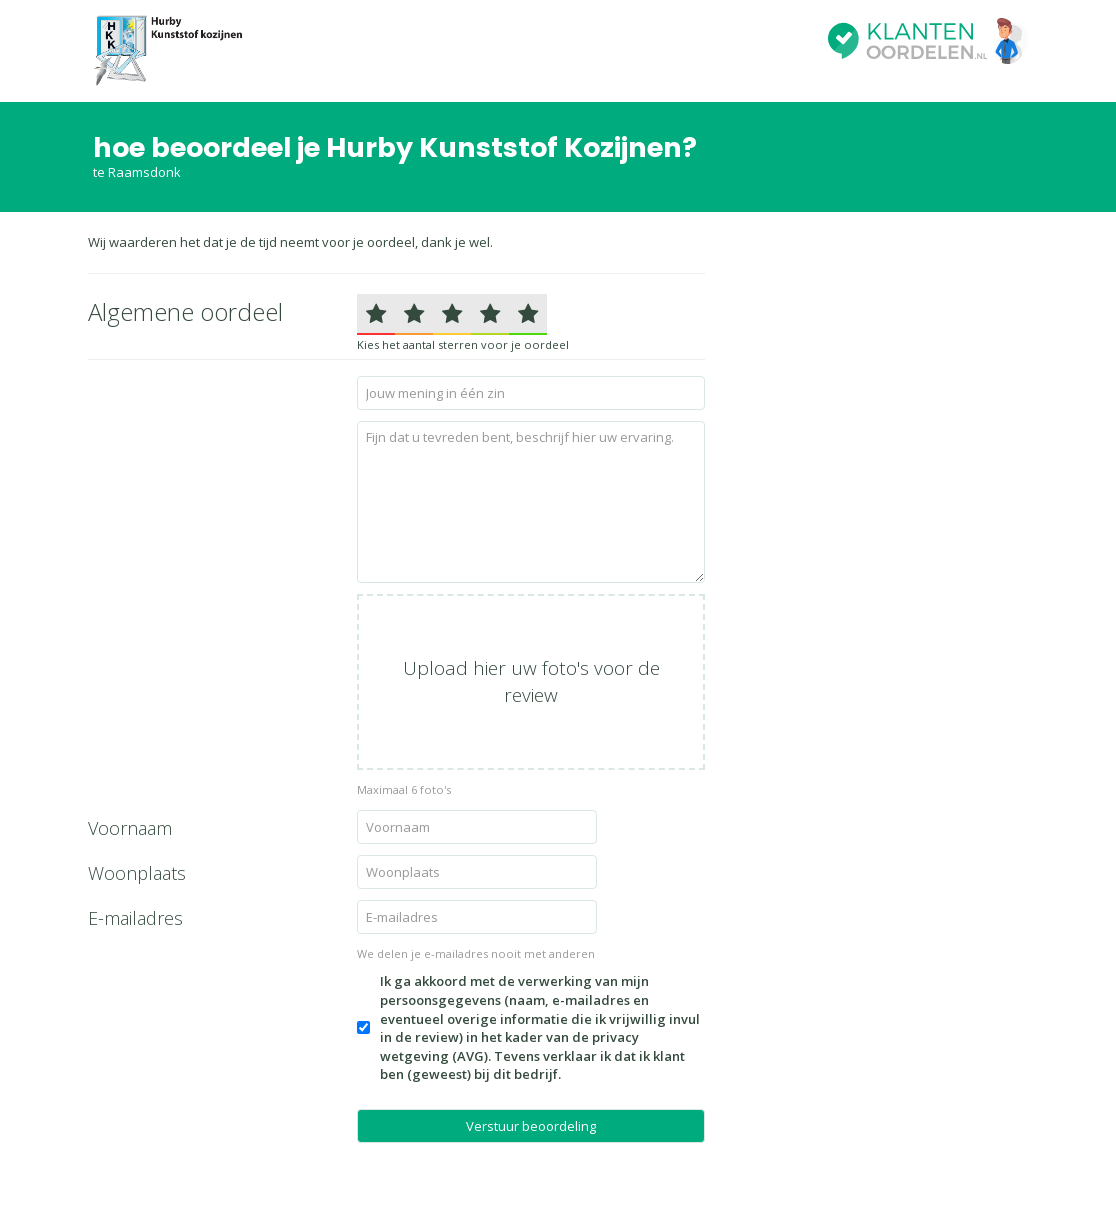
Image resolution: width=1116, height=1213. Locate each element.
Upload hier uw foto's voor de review (531, 681)
